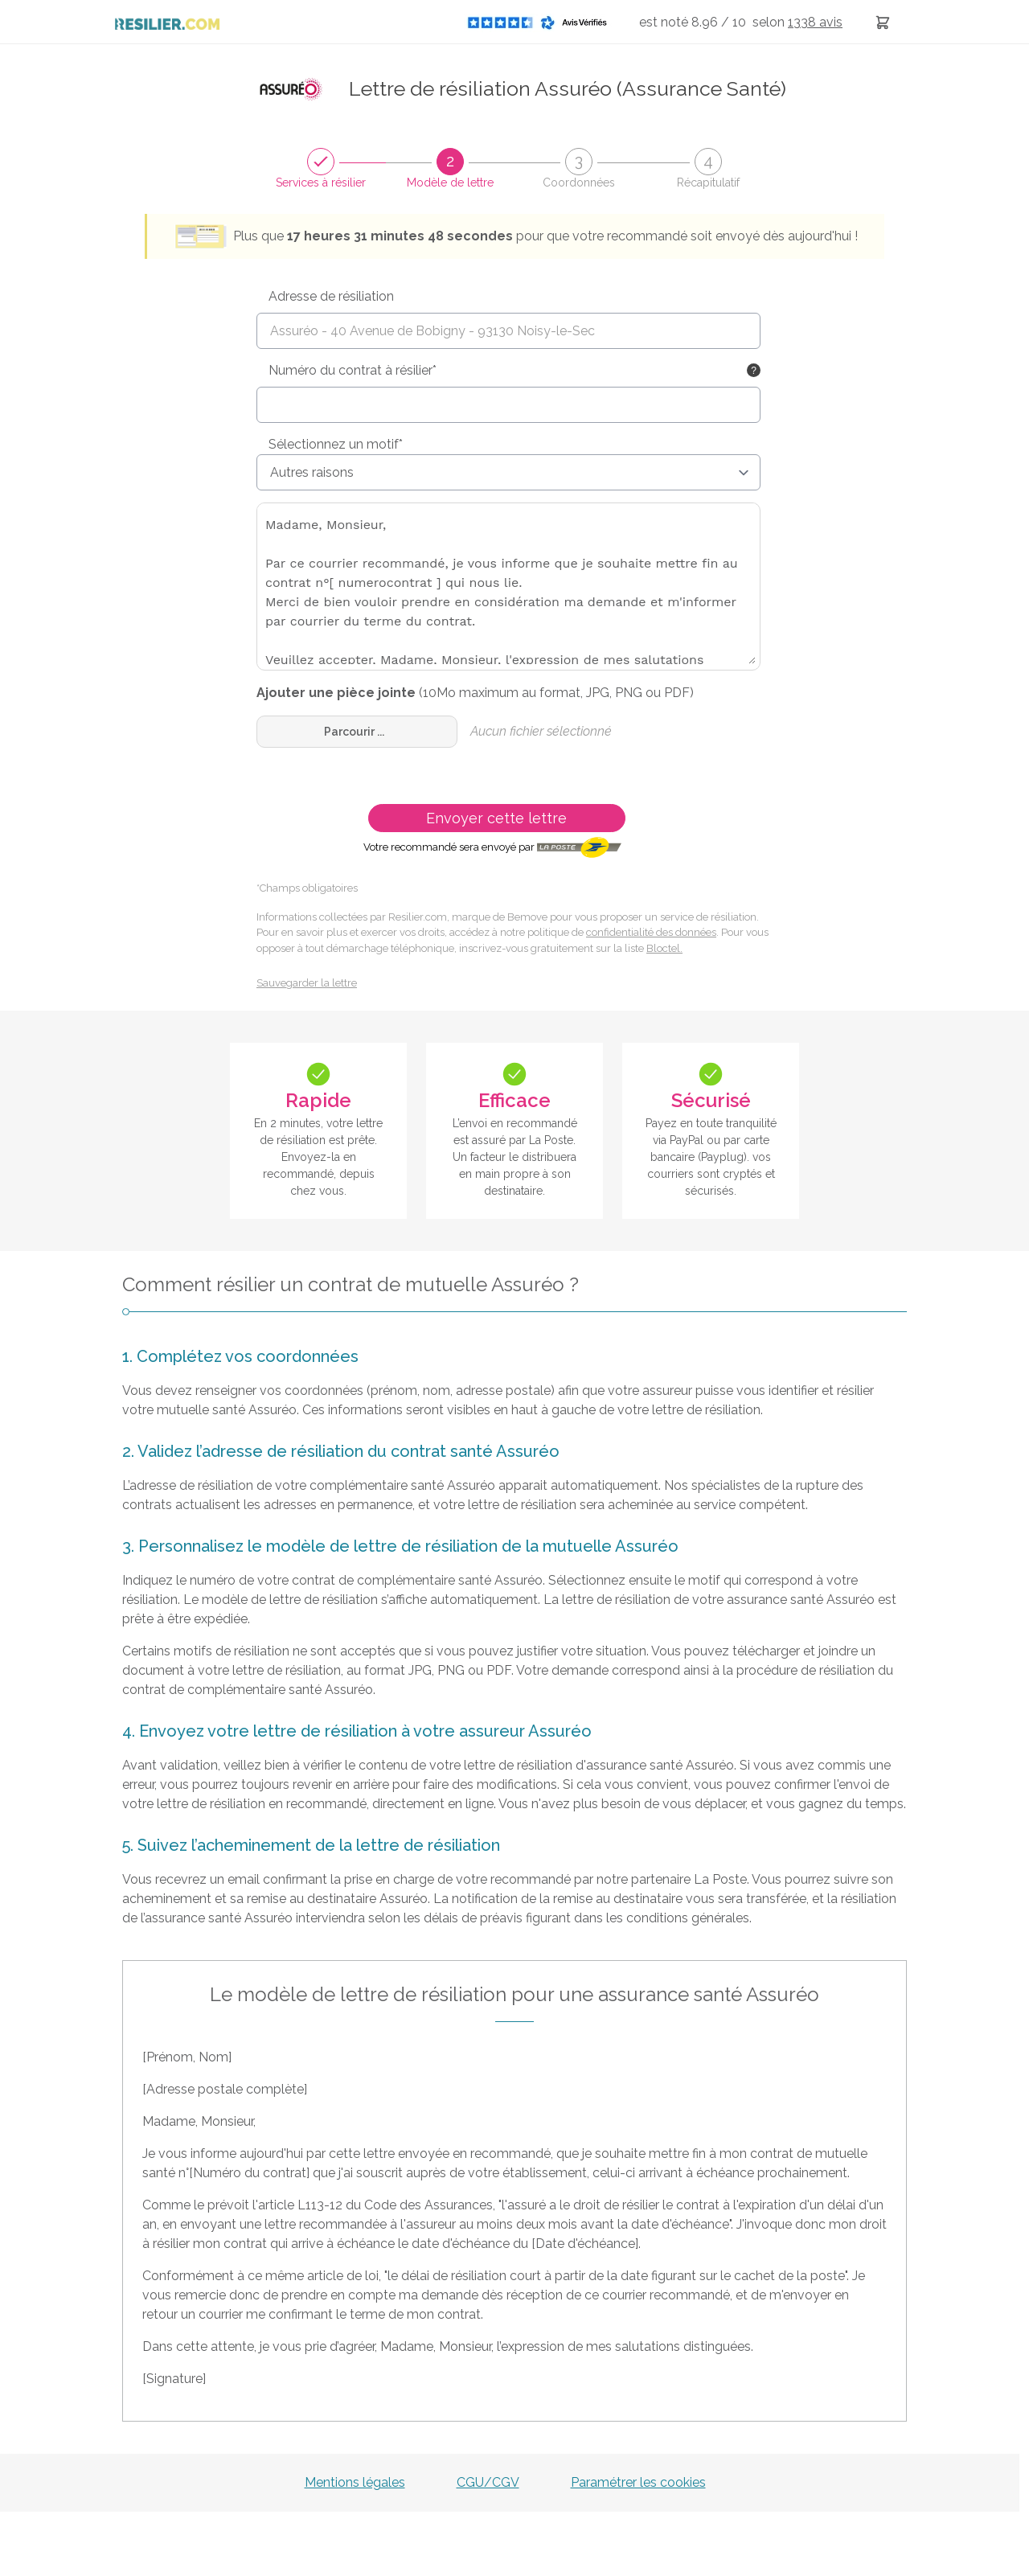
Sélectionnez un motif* (336, 444)
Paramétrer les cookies (638, 2482)
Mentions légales (355, 2482)
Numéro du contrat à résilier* (353, 370)
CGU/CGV (488, 2482)
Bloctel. (664, 948)
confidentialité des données (651, 932)
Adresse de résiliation (331, 296)
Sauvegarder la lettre (306, 983)
